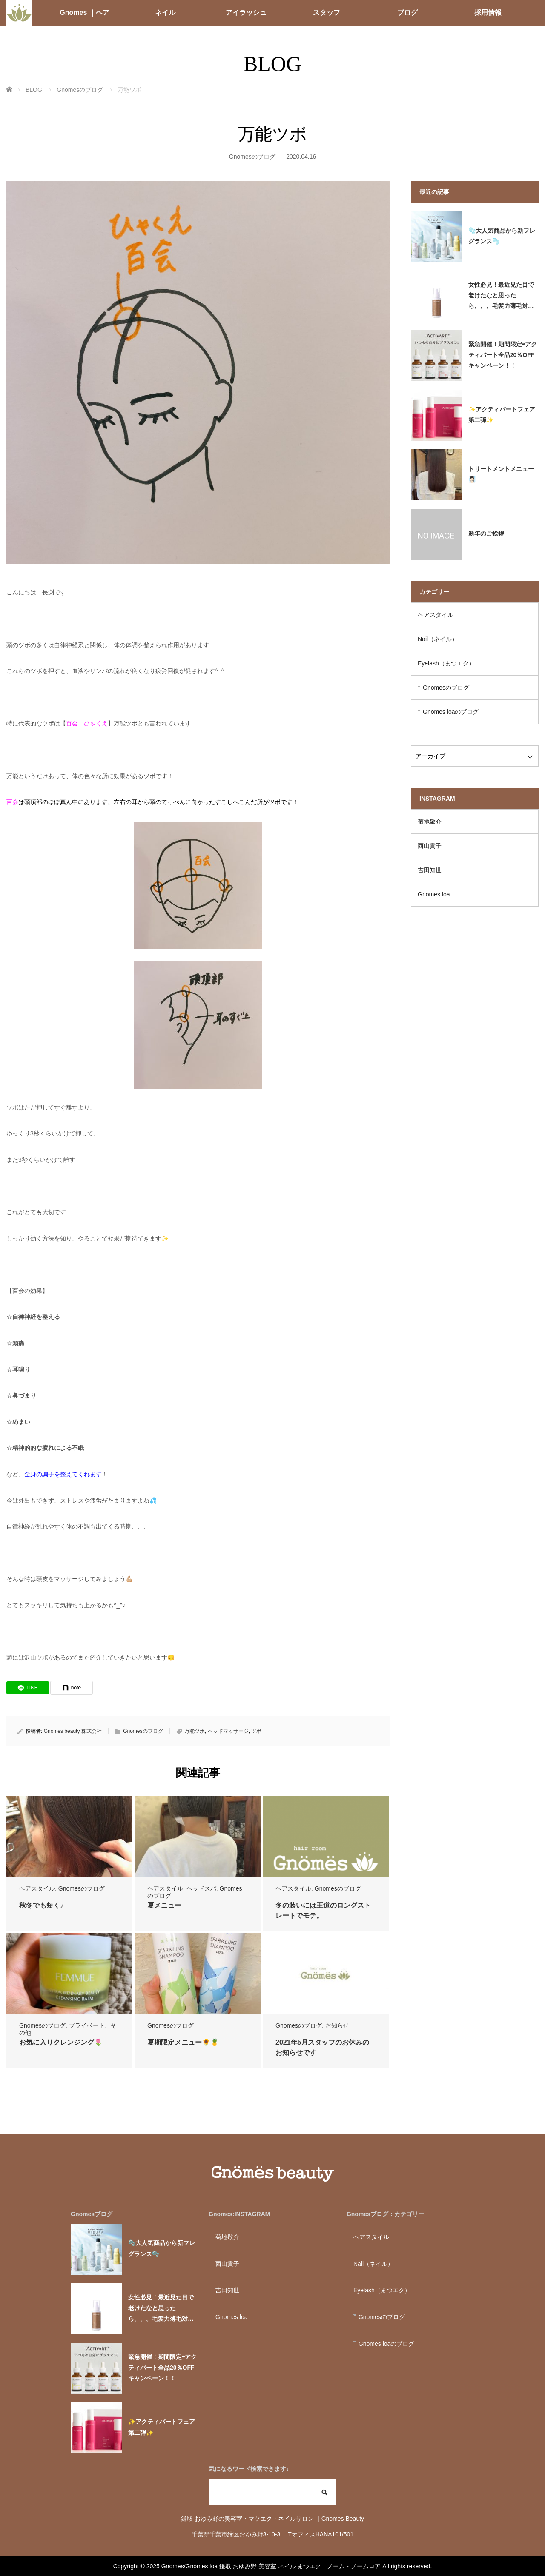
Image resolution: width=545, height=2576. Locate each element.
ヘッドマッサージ (228, 1731)
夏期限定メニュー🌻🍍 (183, 2042)
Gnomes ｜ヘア (84, 12)
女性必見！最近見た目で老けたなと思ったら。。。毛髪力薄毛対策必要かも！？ (501, 296)
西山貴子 (430, 845)
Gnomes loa (437, 894)
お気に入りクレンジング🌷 (61, 2042)
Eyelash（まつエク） (446, 663)
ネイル (165, 12)
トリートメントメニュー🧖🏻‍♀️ (501, 474)
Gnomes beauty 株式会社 (73, 1731)
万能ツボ (194, 1731)
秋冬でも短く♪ (41, 1905)
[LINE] (27, 1687)
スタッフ (326, 12)
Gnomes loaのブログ (451, 711)
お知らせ (337, 2025)
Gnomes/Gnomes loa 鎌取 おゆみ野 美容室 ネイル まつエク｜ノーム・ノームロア (271, 2566)
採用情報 (488, 12)
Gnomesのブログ (252, 156)
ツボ (256, 1731)
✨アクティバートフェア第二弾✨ (501, 414)
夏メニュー (164, 1905)
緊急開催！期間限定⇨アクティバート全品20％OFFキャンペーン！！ (502, 355)
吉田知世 (430, 870)
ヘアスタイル (37, 1888)
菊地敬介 (430, 821)
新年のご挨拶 (486, 533)
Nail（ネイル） (438, 639)
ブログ (407, 12)
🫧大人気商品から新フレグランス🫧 (501, 236)
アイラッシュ (246, 12)
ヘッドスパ (201, 1888)
